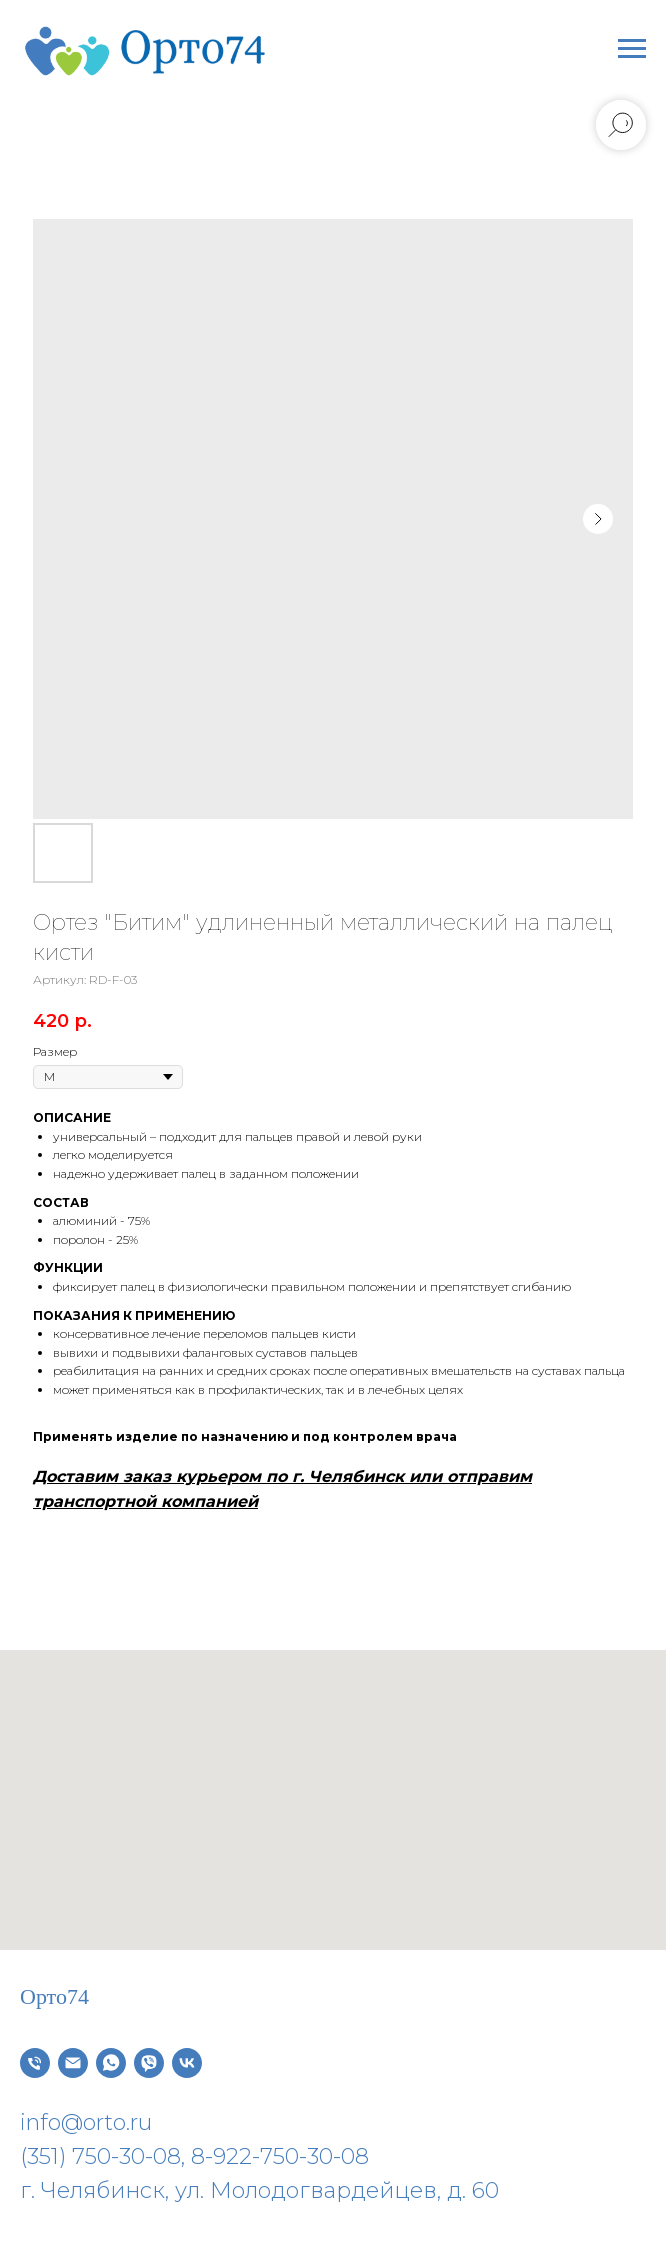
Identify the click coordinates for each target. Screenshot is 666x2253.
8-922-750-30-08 (280, 2156)
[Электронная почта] (73, 2063)
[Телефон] (35, 2063)
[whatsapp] (111, 2063)
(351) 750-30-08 (100, 2156)
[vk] (187, 2063)
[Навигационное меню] (632, 49)
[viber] (149, 2063)
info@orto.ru (86, 2122)
